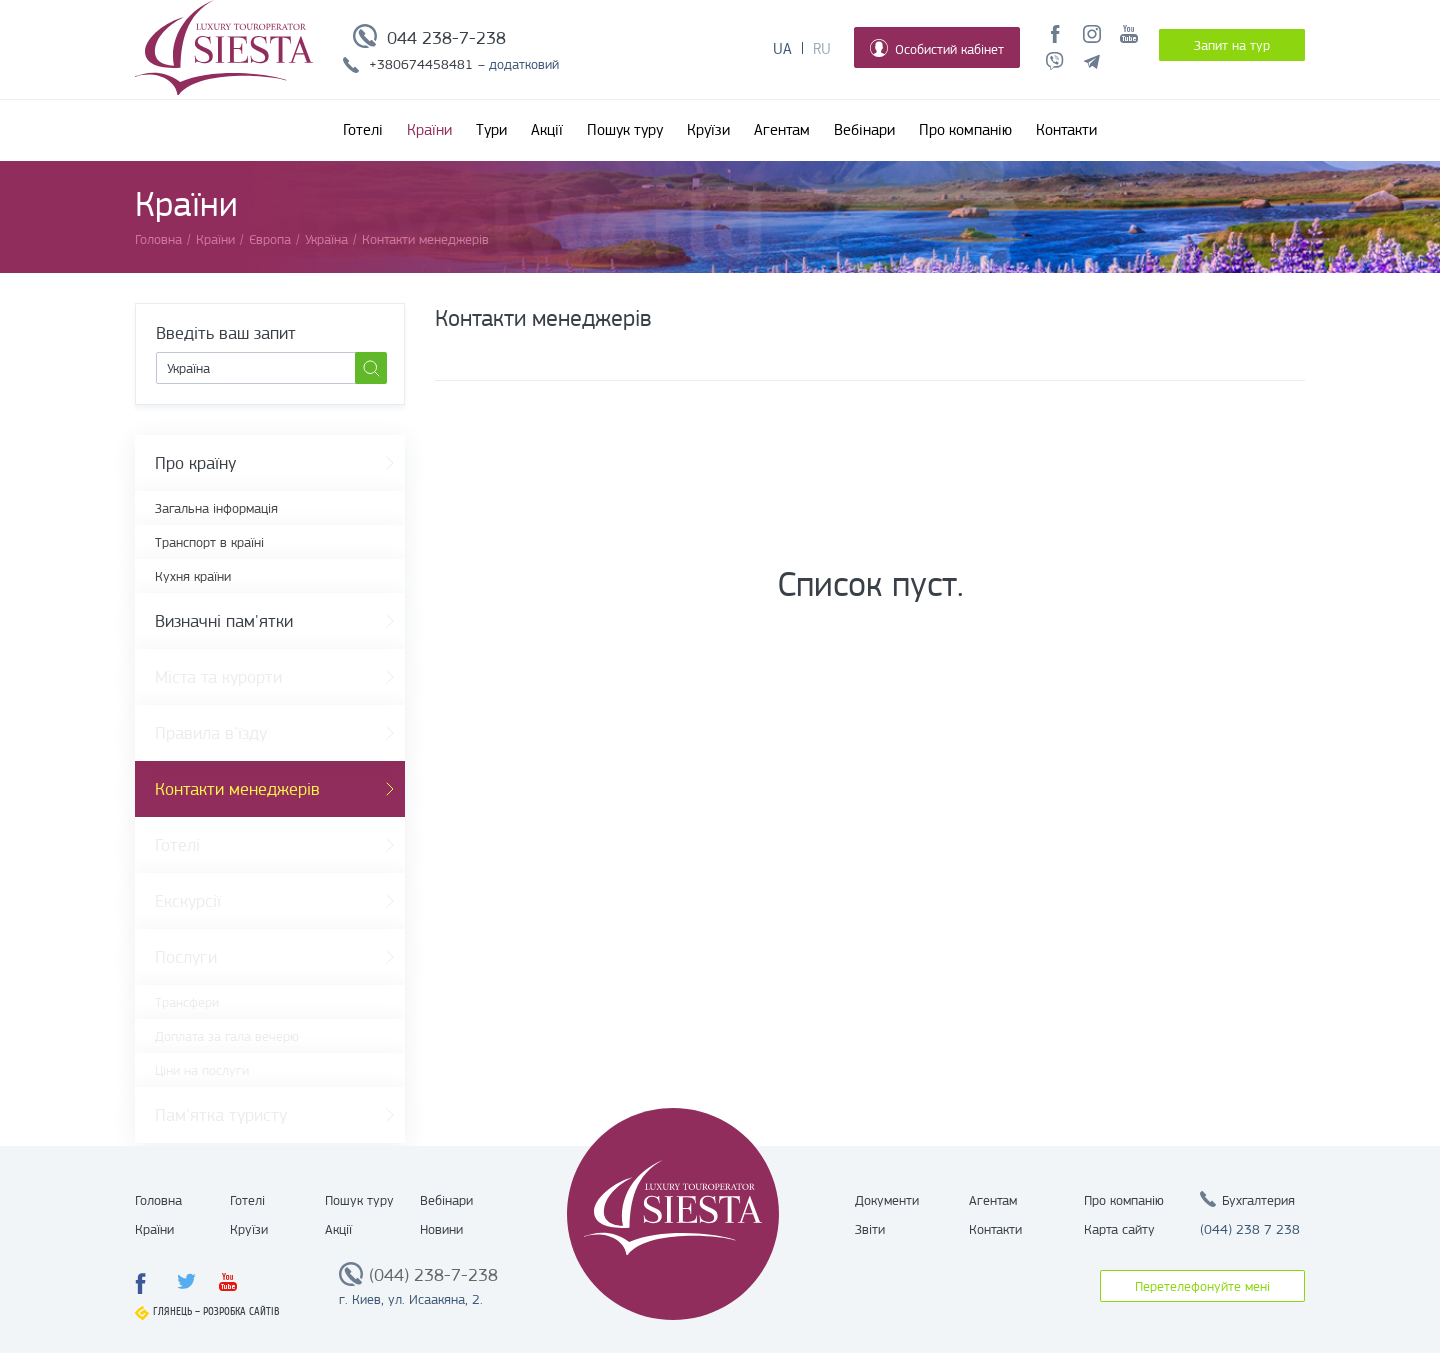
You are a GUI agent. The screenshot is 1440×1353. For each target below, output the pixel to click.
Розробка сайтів (241, 1311)
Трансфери (187, 1002)
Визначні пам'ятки (224, 621)
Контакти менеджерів (237, 789)
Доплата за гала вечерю (227, 1036)
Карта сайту (1119, 1229)
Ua (782, 49)
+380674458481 (421, 64)
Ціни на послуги (202, 1070)
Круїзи (708, 130)
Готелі (363, 130)
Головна (158, 1200)
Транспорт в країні (209, 542)
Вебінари (864, 130)
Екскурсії (188, 901)
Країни (429, 130)
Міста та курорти (218, 677)
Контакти (1066, 130)
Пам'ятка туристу (221, 1115)
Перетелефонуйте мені (1202, 1286)
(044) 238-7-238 (433, 1275)
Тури (491, 130)
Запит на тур (1232, 45)
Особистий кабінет (937, 48)
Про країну (195, 463)
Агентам (782, 130)
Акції (547, 130)
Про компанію (965, 130)
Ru (822, 49)
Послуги (186, 957)
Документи (887, 1200)
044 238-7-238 (446, 38)
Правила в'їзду (211, 733)
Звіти (870, 1229)
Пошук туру (625, 130)
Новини (441, 1229)
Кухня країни (193, 576)
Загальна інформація (216, 508)
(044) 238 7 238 (1250, 1229)
